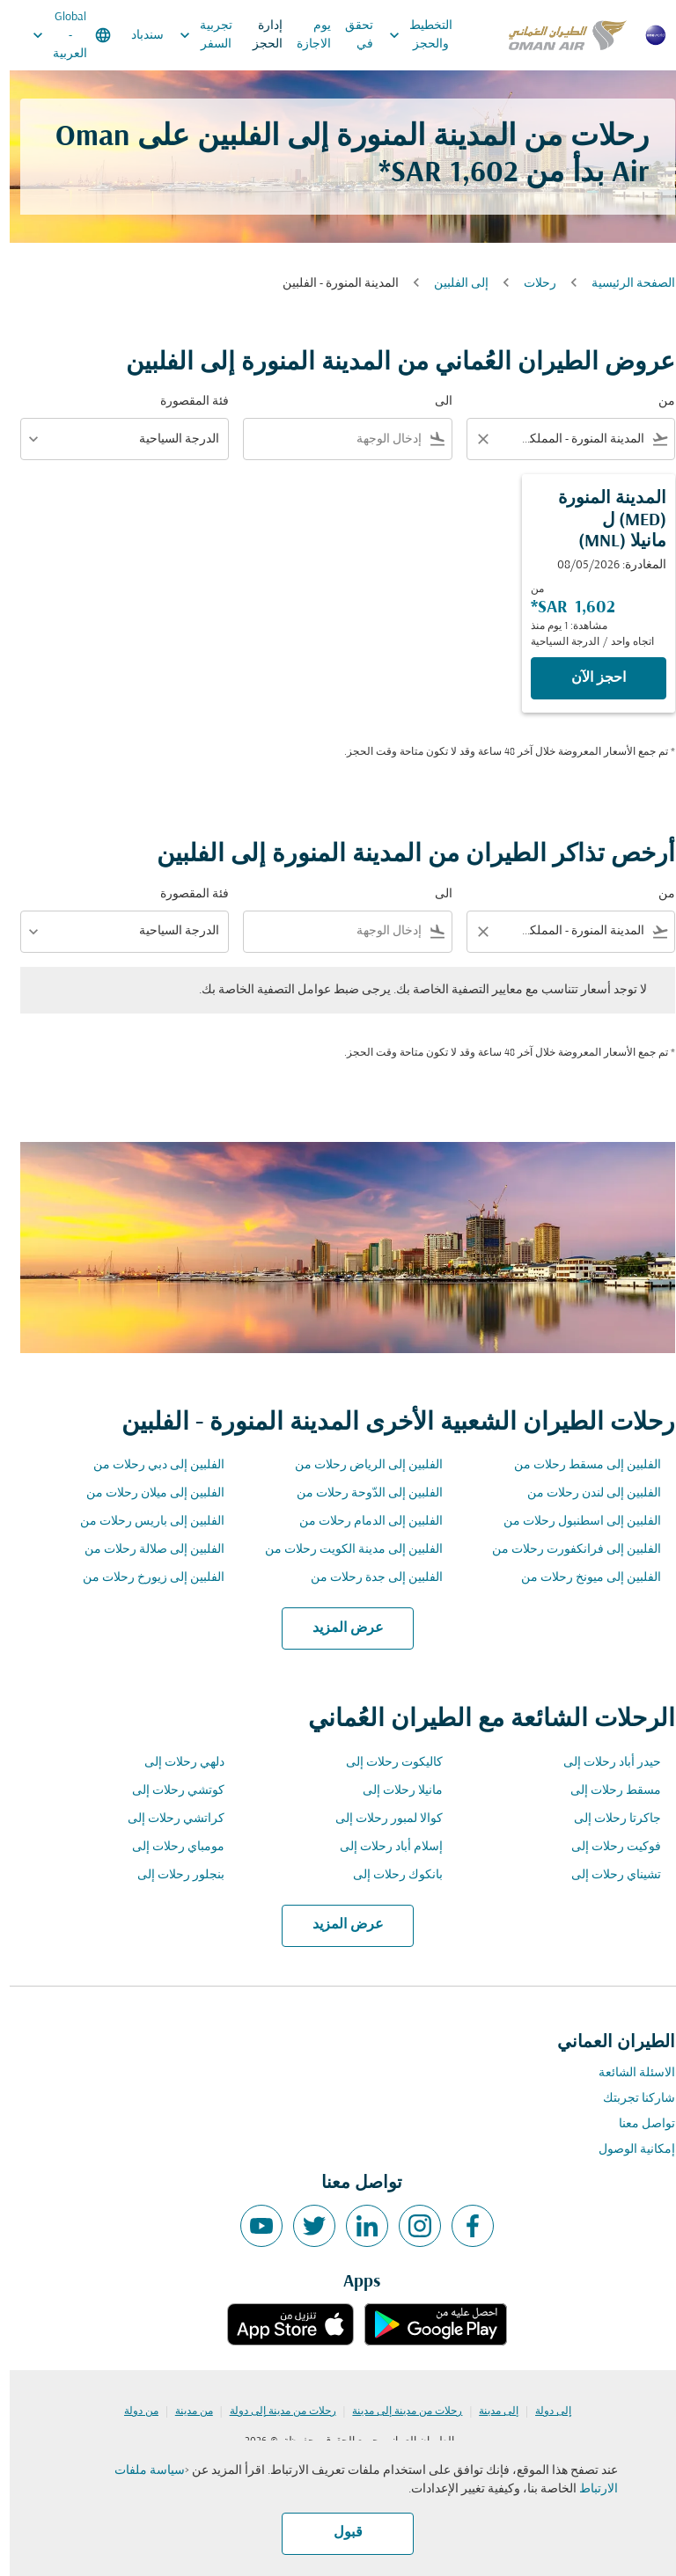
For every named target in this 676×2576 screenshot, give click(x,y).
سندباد (137, 35)
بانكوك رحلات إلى (388, 1875)
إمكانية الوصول (627, 2149)
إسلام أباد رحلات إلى (381, 1847)
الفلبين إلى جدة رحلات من (367, 1577)
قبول (338, 2533)
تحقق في (349, 35)
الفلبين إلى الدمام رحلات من (361, 1521)
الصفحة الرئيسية (623, 283)
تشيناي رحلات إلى (606, 1875)
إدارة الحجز (258, 35)
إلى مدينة (489, 2411)
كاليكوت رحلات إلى (384, 1762)
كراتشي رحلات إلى (166, 1819)
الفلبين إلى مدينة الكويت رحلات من (344, 1549)
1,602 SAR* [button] (438, 173)
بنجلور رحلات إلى (171, 1875)
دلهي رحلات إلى (175, 1762)
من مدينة (184, 2411)
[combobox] (573, 439)
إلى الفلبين (451, 283)
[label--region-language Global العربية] (60, 35)
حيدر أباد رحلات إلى (602, 1762)
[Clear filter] (473, 439)
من (657, 401)
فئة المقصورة (185, 401)
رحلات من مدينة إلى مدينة (397, 2411)
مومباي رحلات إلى (168, 1847)
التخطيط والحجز (407, 35)
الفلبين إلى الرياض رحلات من (359, 1465)
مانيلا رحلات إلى (393, 1790)
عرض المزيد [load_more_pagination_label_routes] (338, 1628)
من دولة (131, 2411)
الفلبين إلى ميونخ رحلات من (581, 1577)
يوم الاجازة (304, 35)
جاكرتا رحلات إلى (607, 1819)
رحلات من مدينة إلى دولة (273, 2411)
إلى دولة (543, 2411)
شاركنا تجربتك (629, 2098)
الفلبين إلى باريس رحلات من (142, 1521)
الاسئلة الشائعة (627, 2073)
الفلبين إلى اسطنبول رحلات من (572, 1521)
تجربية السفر (192, 35)
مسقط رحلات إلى (606, 1790)
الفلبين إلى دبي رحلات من (149, 1465)
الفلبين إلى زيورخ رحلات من (144, 1577)
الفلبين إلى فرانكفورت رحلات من (566, 1549)
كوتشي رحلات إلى (168, 1790)
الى (434, 401)
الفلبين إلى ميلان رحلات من (146, 1493)
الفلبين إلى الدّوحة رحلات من (360, 1493)
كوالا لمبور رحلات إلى (379, 1819)
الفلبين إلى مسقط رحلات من (577, 1465)
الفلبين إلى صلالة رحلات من (145, 1549)
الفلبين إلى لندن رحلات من (584, 1493)
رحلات (530, 283)
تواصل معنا (637, 2124)
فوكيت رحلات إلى (606, 1847)
